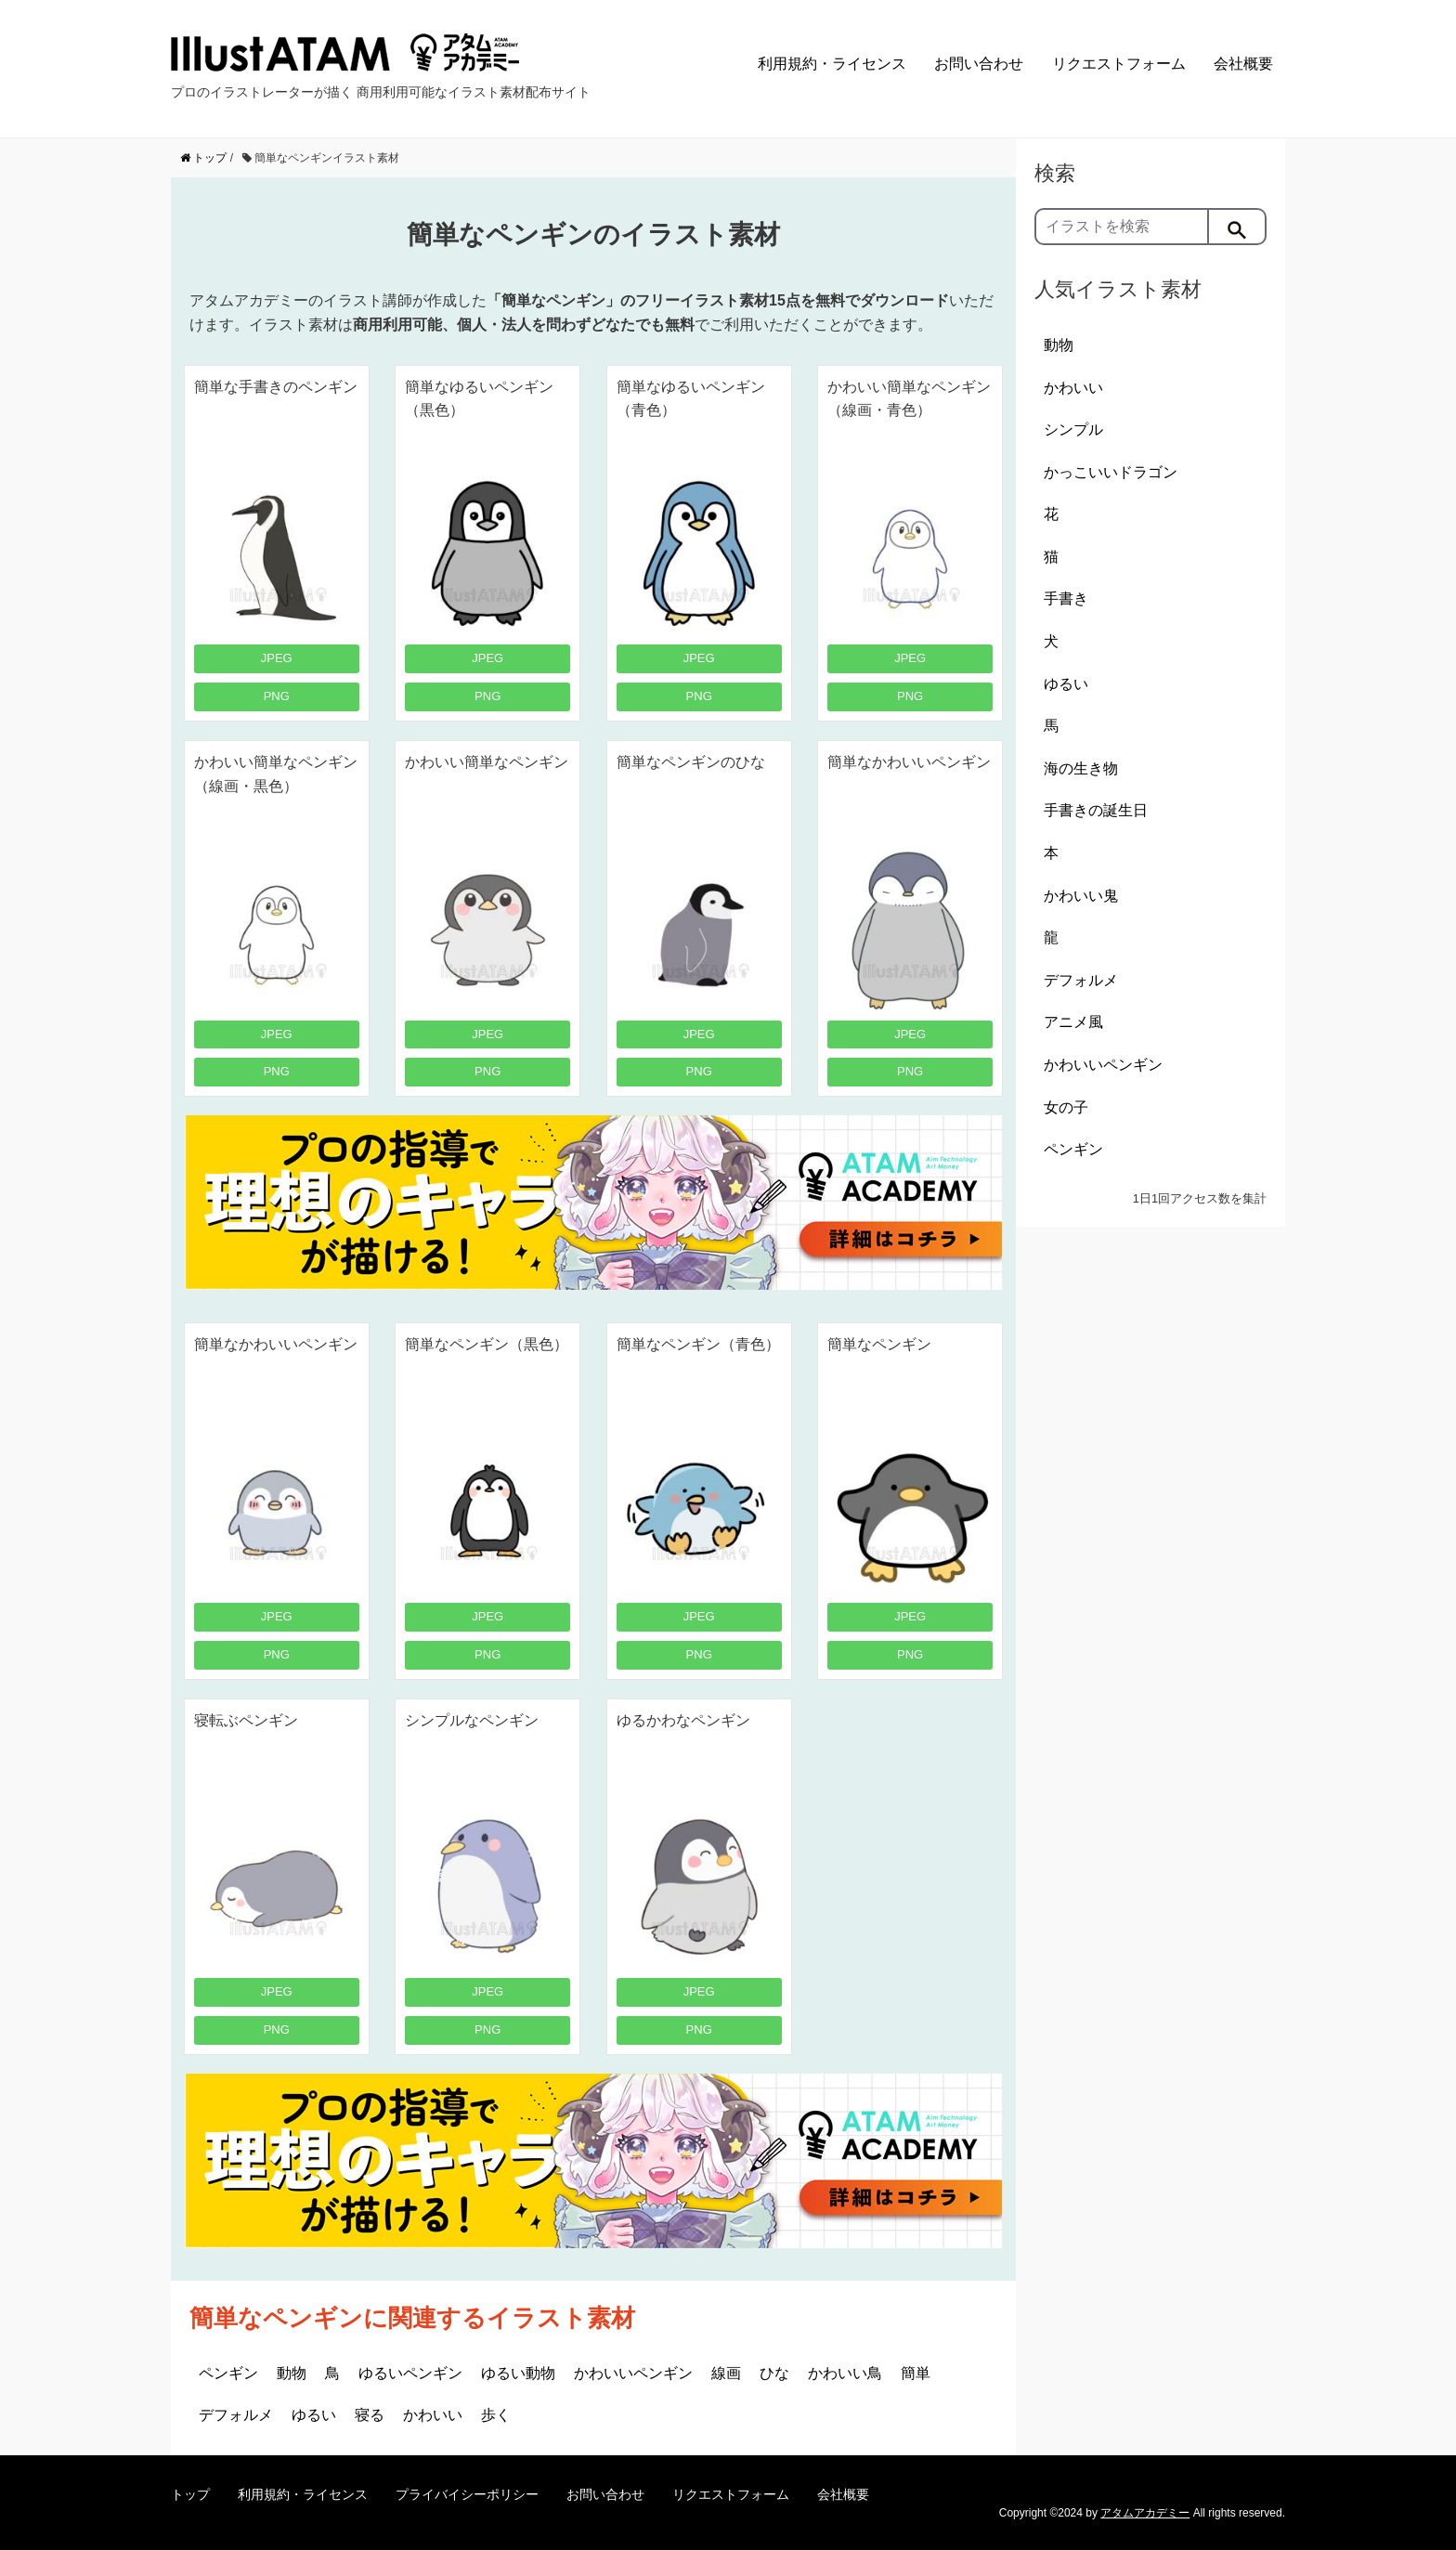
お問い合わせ (978, 64)
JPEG (276, 658)
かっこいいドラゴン (1110, 472)
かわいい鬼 (1081, 896)
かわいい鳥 (845, 2373)
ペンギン (228, 2373)
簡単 (915, 2373)
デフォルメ (236, 2415)
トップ (190, 2494)
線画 (726, 2373)
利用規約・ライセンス (832, 64)
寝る (369, 2415)
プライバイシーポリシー (467, 2494)
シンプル (1073, 429)
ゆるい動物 (518, 2373)
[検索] (1238, 226)
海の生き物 (1081, 768)
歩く (496, 2415)
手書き (1066, 598)
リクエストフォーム (1119, 64)
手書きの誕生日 (1096, 810)
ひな (774, 2373)
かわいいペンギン (633, 2373)
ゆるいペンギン (410, 2373)
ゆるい (314, 2415)
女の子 (1066, 1107)
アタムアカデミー (1145, 2512)
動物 (291, 2373)
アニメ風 (1073, 1022)
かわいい (432, 2415)
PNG (277, 696)
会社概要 (1243, 64)
